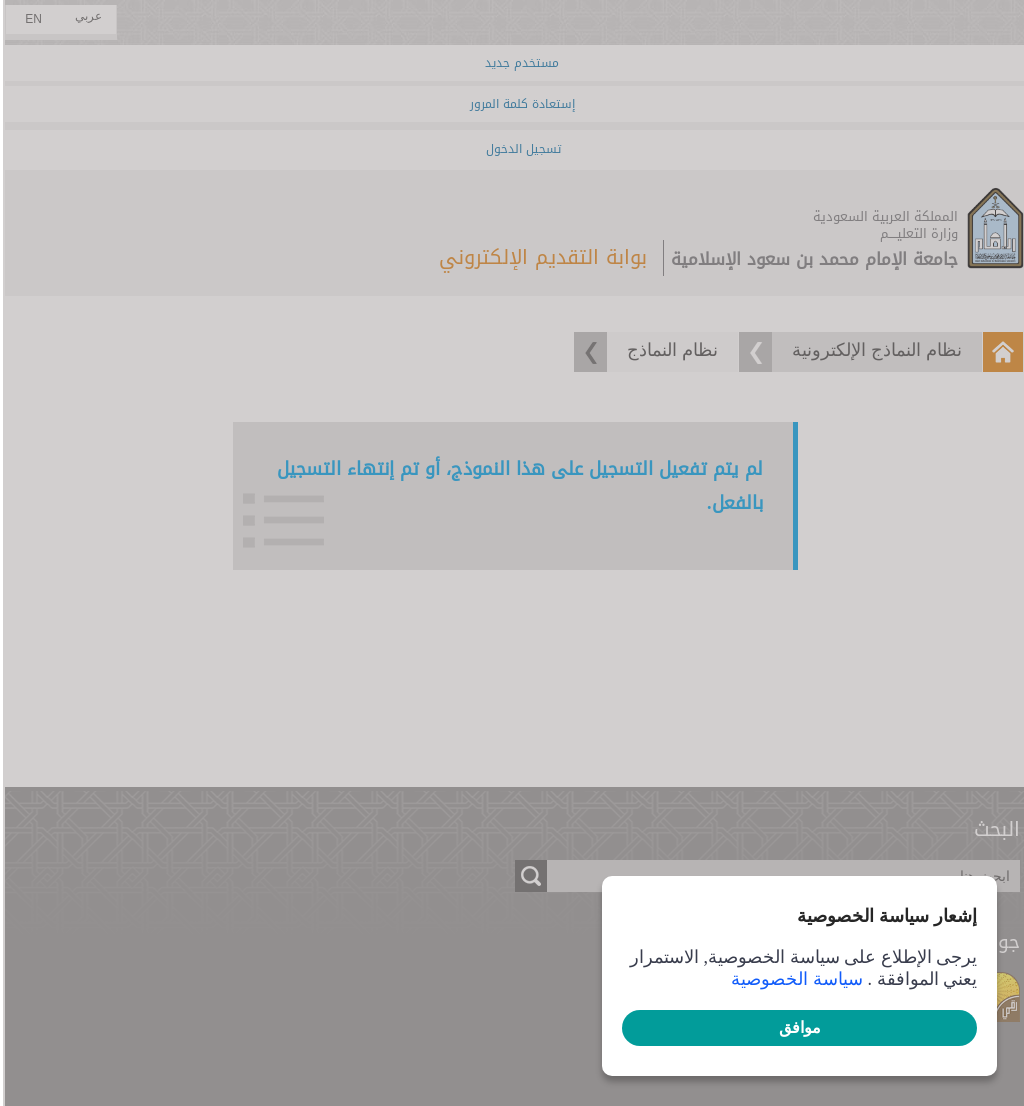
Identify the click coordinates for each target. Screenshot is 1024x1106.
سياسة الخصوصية (794, 979)
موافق (797, 1027)
